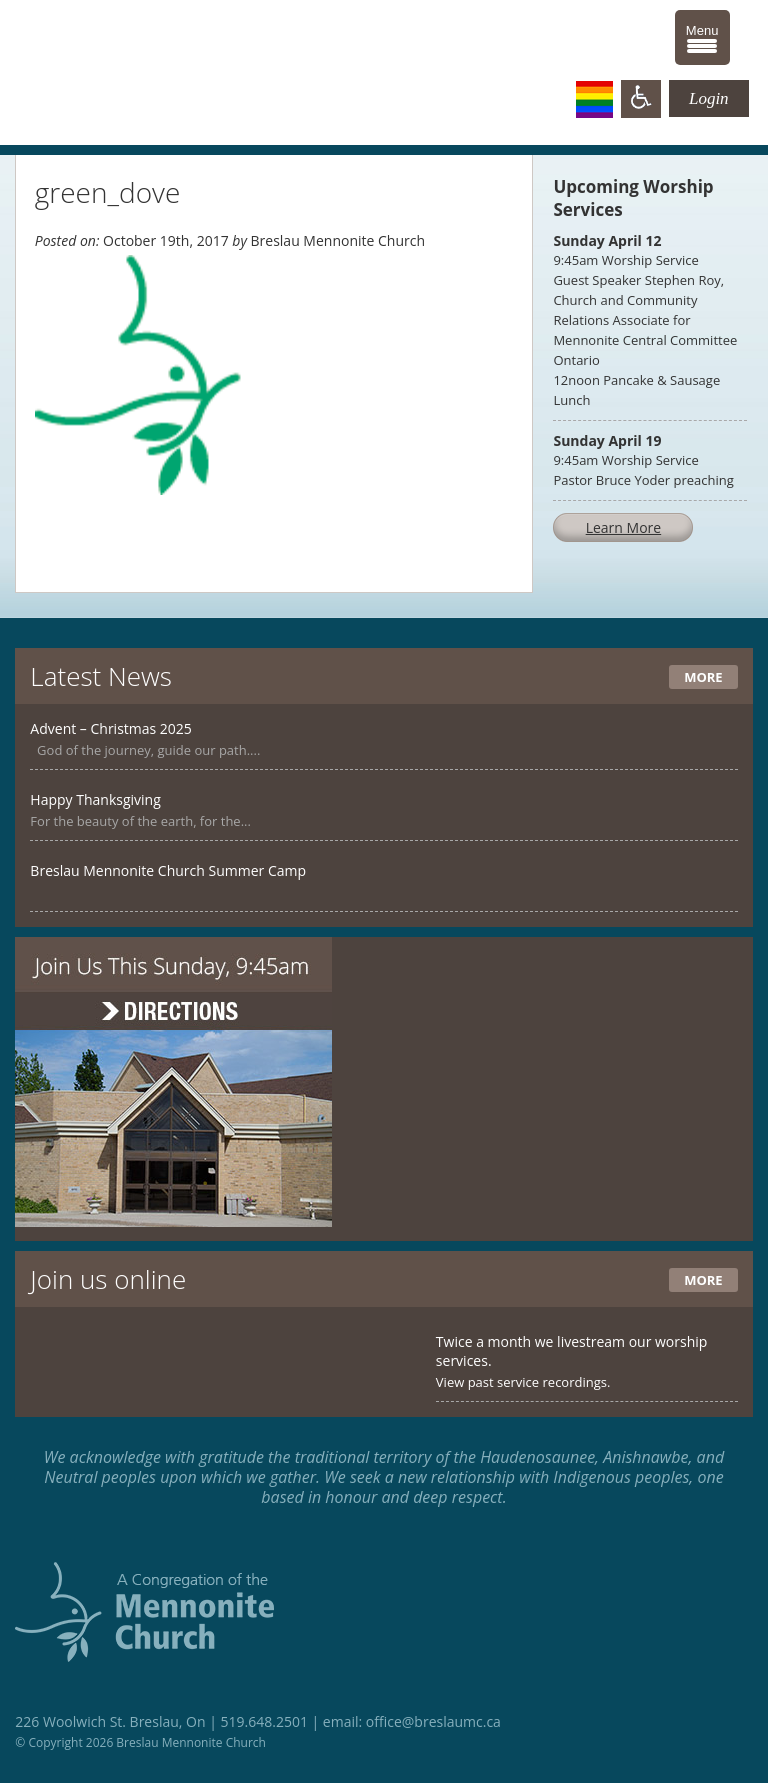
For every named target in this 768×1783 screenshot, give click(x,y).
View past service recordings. (523, 1382)
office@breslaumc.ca (433, 1721)
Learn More (624, 527)
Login (709, 98)
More (703, 677)
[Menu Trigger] (702, 37)
